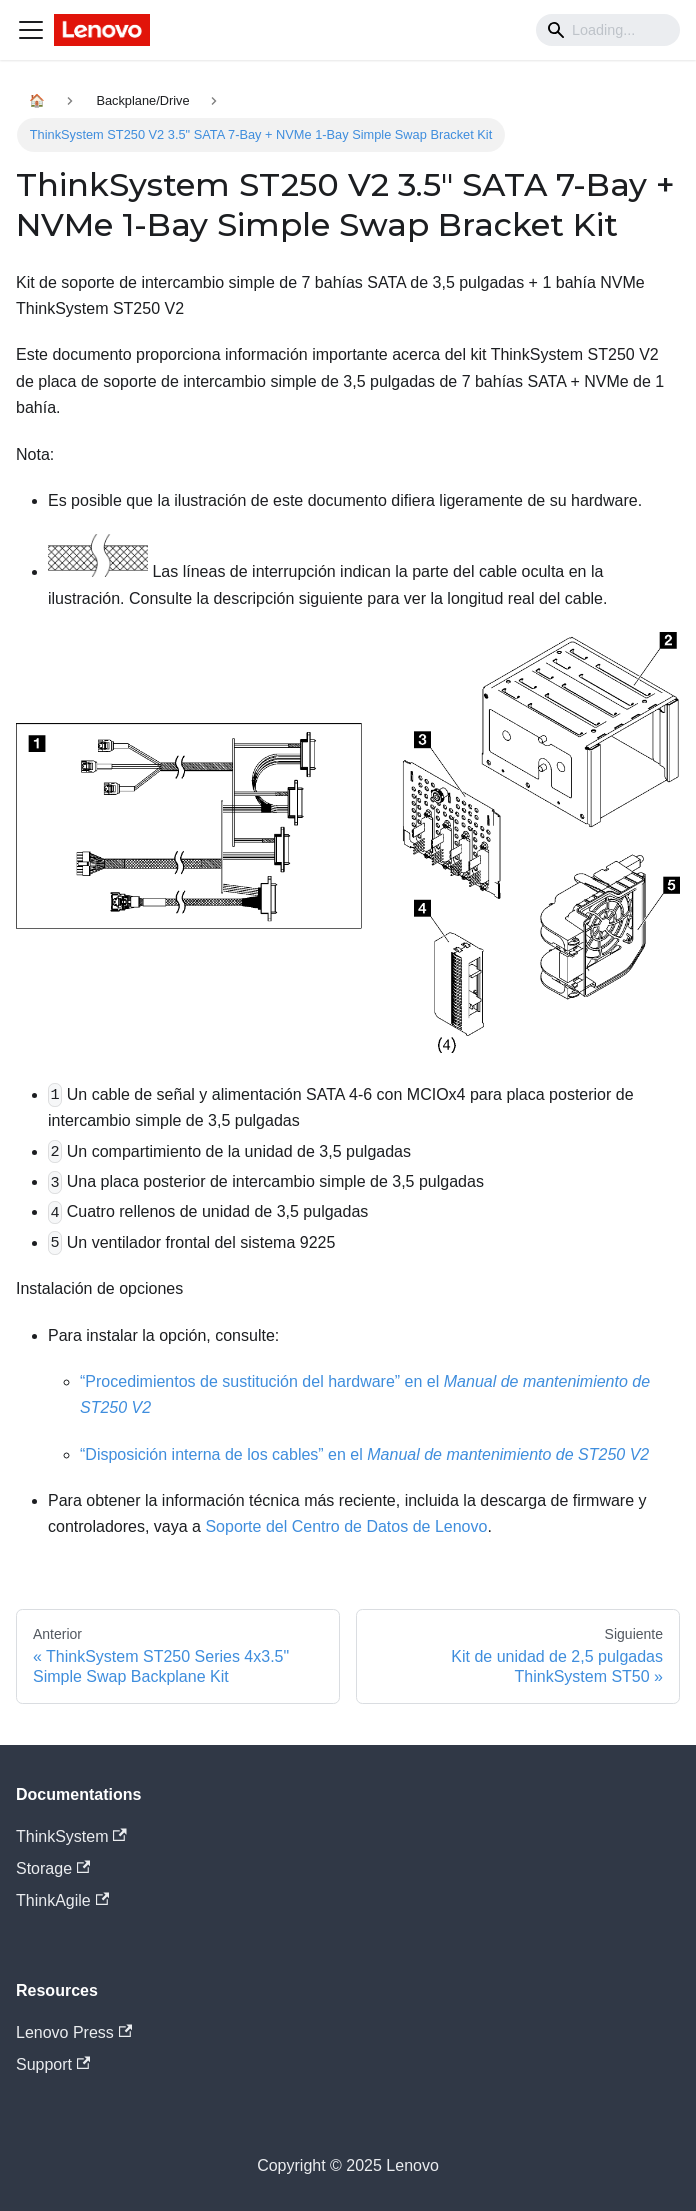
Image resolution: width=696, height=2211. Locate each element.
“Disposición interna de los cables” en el (364, 1454)
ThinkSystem (71, 1836)
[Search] (608, 30)
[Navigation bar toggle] (31, 30)
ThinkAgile (62, 1900)
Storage (53, 1868)
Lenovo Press (74, 2032)
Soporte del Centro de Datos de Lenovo (346, 1526)
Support (53, 2064)
